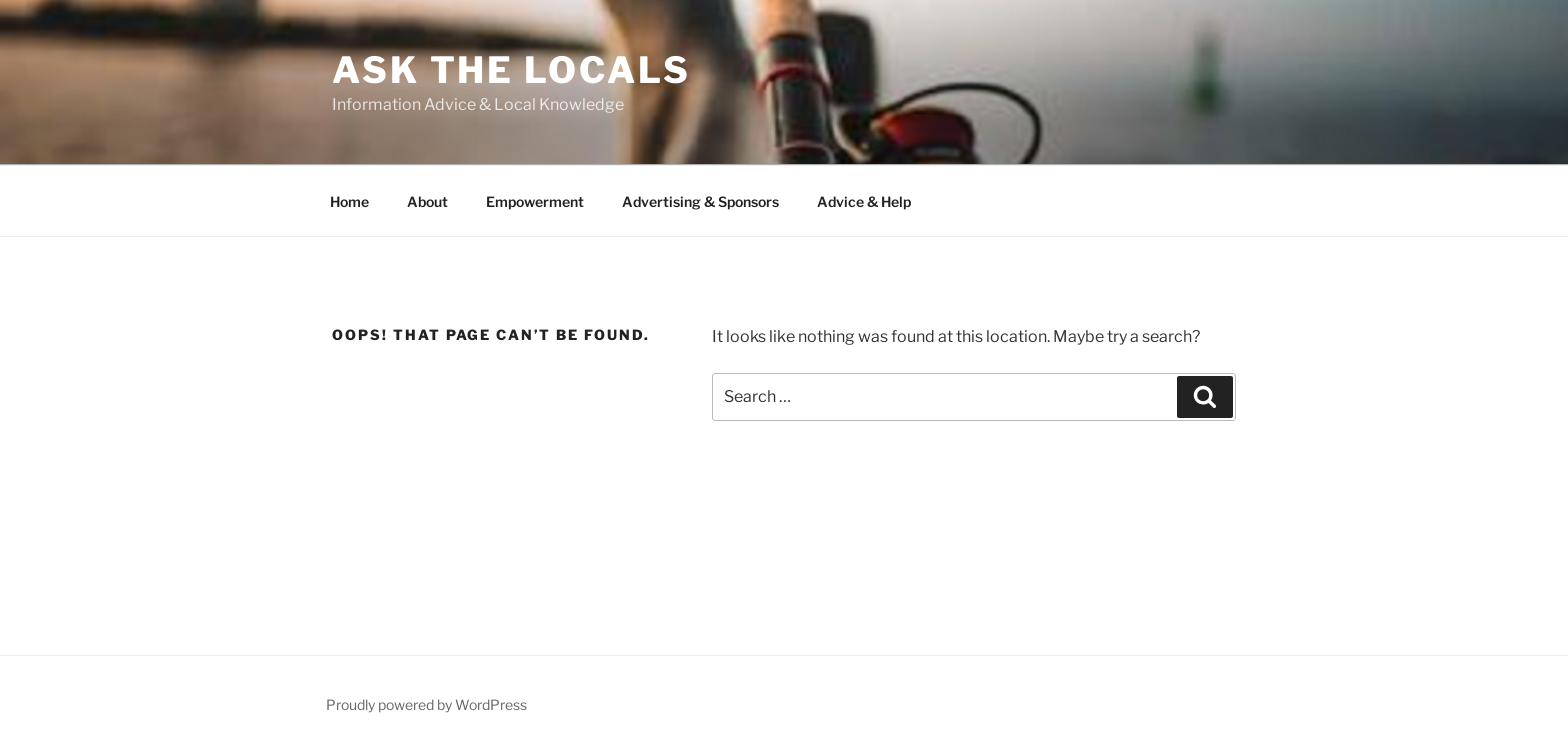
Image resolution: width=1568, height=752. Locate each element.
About (427, 201)
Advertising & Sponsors (700, 201)
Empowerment (535, 201)
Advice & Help (864, 201)
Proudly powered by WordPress (426, 704)
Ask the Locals (511, 70)
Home (349, 201)
